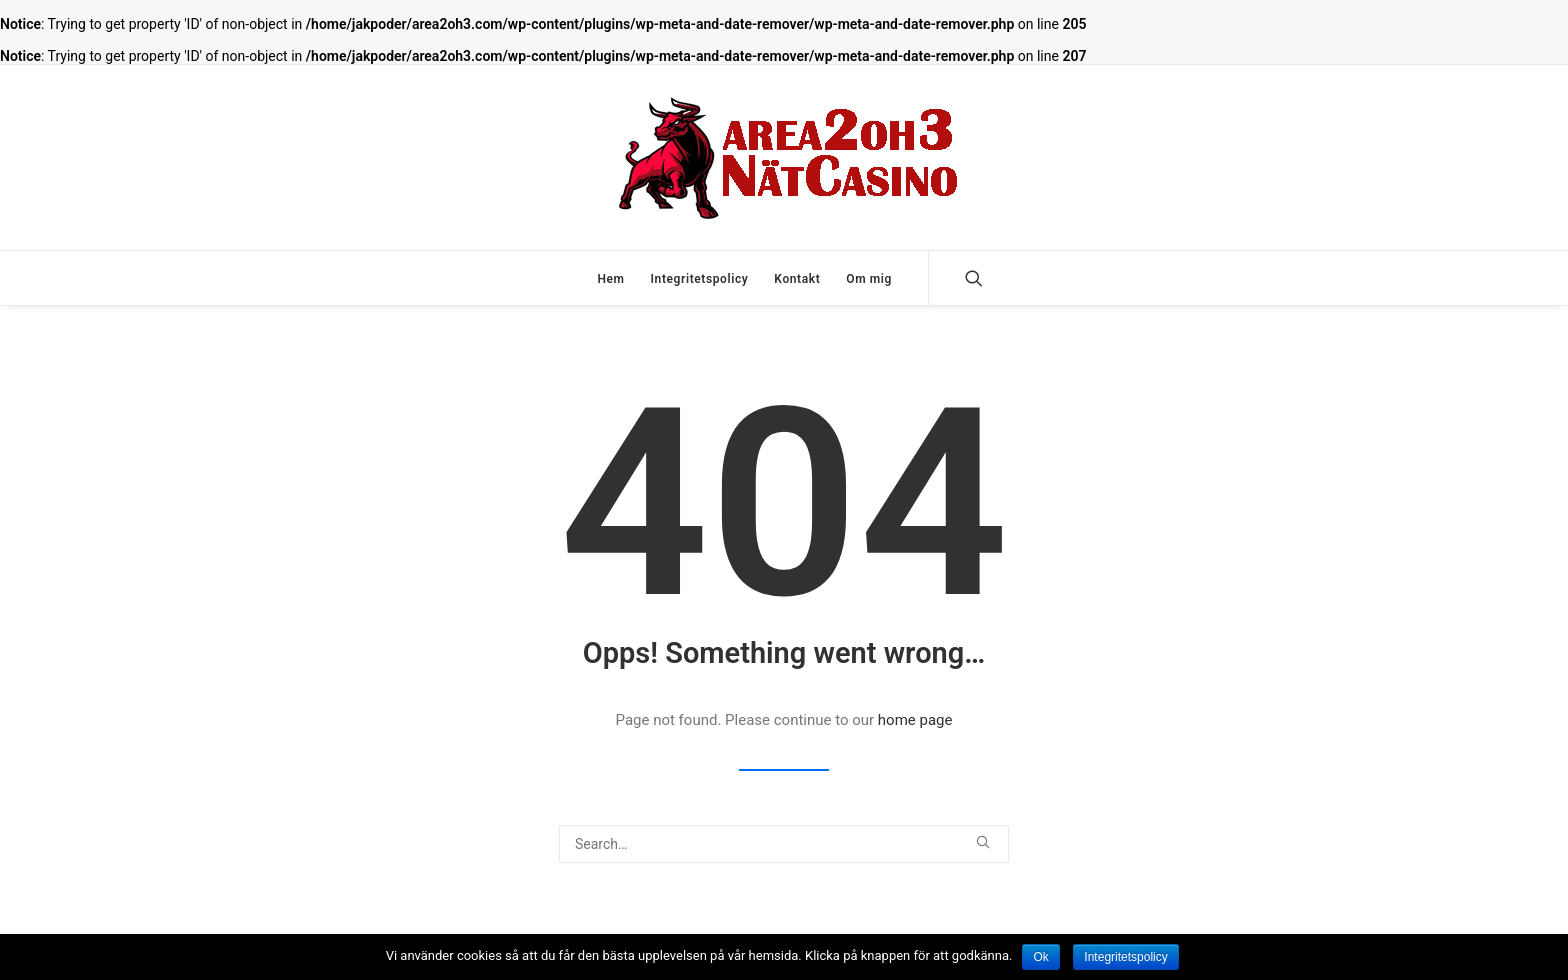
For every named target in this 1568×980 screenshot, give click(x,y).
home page (915, 720)
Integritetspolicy (700, 279)
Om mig (869, 279)
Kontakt (797, 279)
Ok (1040, 957)
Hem (610, 279)
